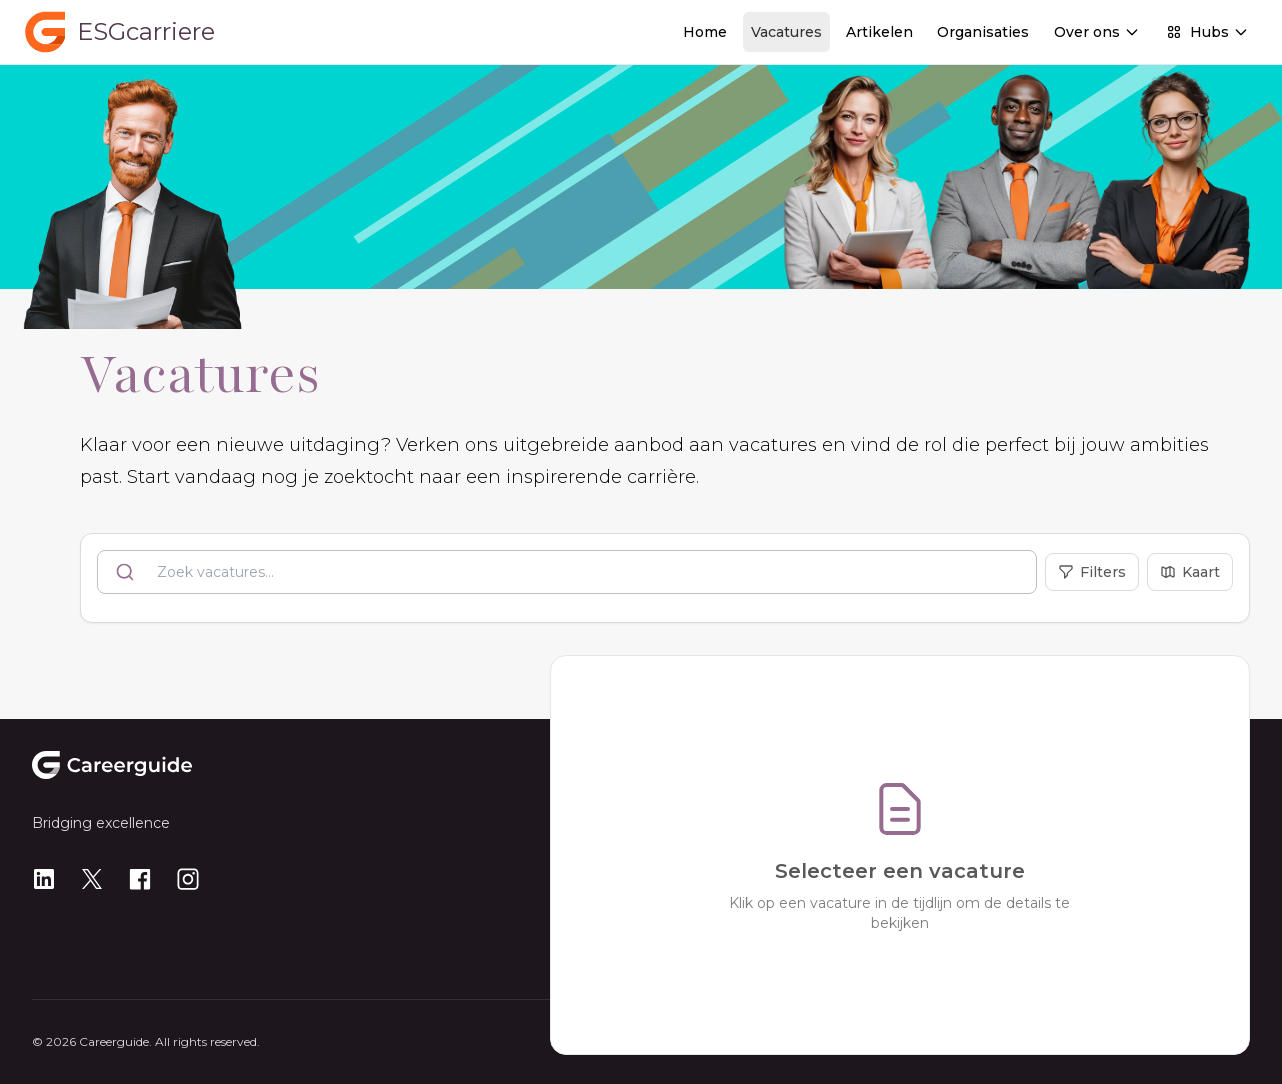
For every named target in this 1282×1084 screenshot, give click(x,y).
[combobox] (567, 572)
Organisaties (983, 32)
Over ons (1097, 32)
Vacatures (786, 32)
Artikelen (879, 32)
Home (705, 32)
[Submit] (127, 572)
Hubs (1207, 32)
